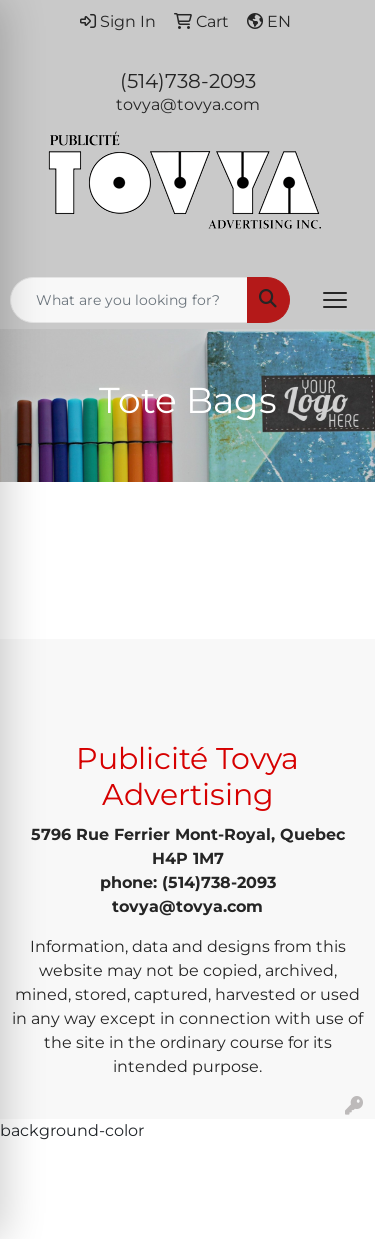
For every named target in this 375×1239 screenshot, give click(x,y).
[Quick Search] (129, 300)
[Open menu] (335, 300)
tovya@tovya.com (188, 104)
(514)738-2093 (188, 81)
